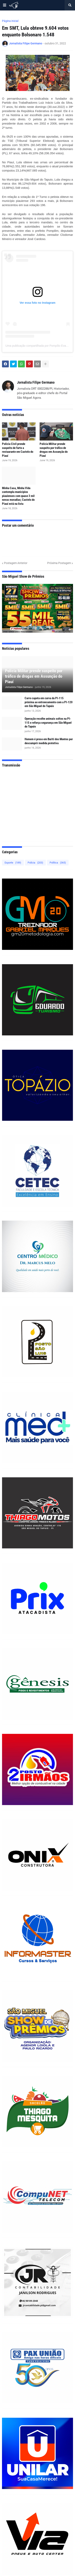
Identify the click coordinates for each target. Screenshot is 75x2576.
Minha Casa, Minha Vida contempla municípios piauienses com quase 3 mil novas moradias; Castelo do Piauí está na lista (18, 496)
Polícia (35, 862)
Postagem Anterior (15, 563)
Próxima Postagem (59, 563)
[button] (4, 5)
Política (58, 862)
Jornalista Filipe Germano (36, 382)
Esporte (13, 862)
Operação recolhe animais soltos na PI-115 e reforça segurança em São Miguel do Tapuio (48, 722)
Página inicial (10, 20)
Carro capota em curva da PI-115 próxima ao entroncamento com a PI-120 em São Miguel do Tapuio (49, 702)
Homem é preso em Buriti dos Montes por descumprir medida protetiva (49, 741)
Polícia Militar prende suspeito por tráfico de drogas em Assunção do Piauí (54, 450)
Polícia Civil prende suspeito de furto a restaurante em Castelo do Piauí (17, 450)
